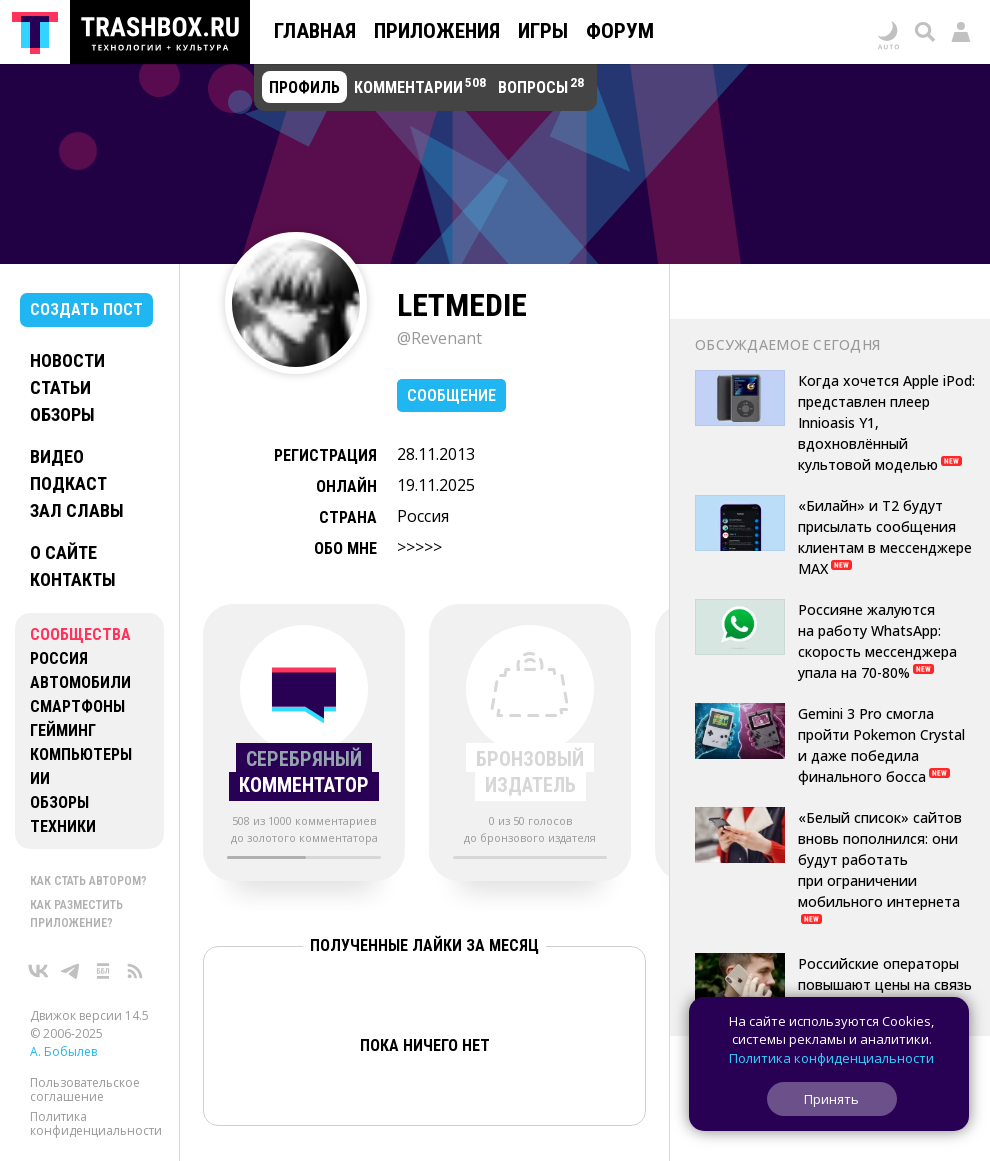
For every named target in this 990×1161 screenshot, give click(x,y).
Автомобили (80, 682)
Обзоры (62, 414)
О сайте (63, 552)
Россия (59, 658)
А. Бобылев (63, 1051)
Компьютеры (81, 754)
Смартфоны (77, 706)
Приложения (437, 31)
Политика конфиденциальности (96, 1123)
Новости (67, 360)
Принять (831, 1099)
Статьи (60, 387)
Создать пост (86, 309)
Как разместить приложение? (76, 914)
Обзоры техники (63, 814)
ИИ (40, 778)
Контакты (73, 579)
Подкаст (68, 483)
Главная (315, 31)
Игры (543, 31)
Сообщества (80, 634)
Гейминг (63, 730)
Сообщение (451, 395)
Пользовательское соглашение (85, 1089)
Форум (620, 31)
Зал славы (77, 510)
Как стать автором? (88, 881)
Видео (57, 456)
